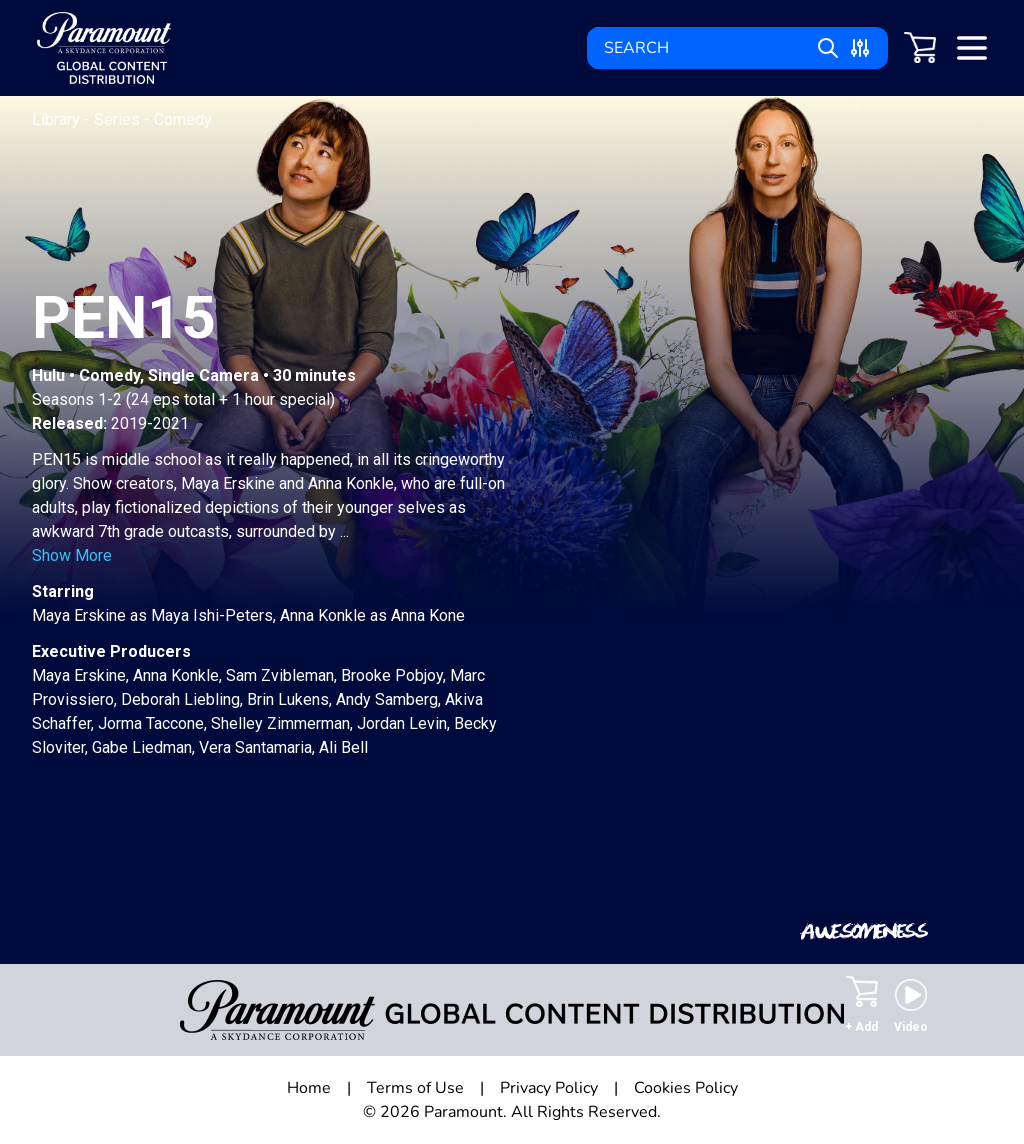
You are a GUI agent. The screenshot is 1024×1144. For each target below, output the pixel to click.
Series (119, 119)
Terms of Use (415, 1088)
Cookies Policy (686, 1088)
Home (309, 1088)
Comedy (183, 119)
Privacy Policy (549, 1088)
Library (58, 119)
